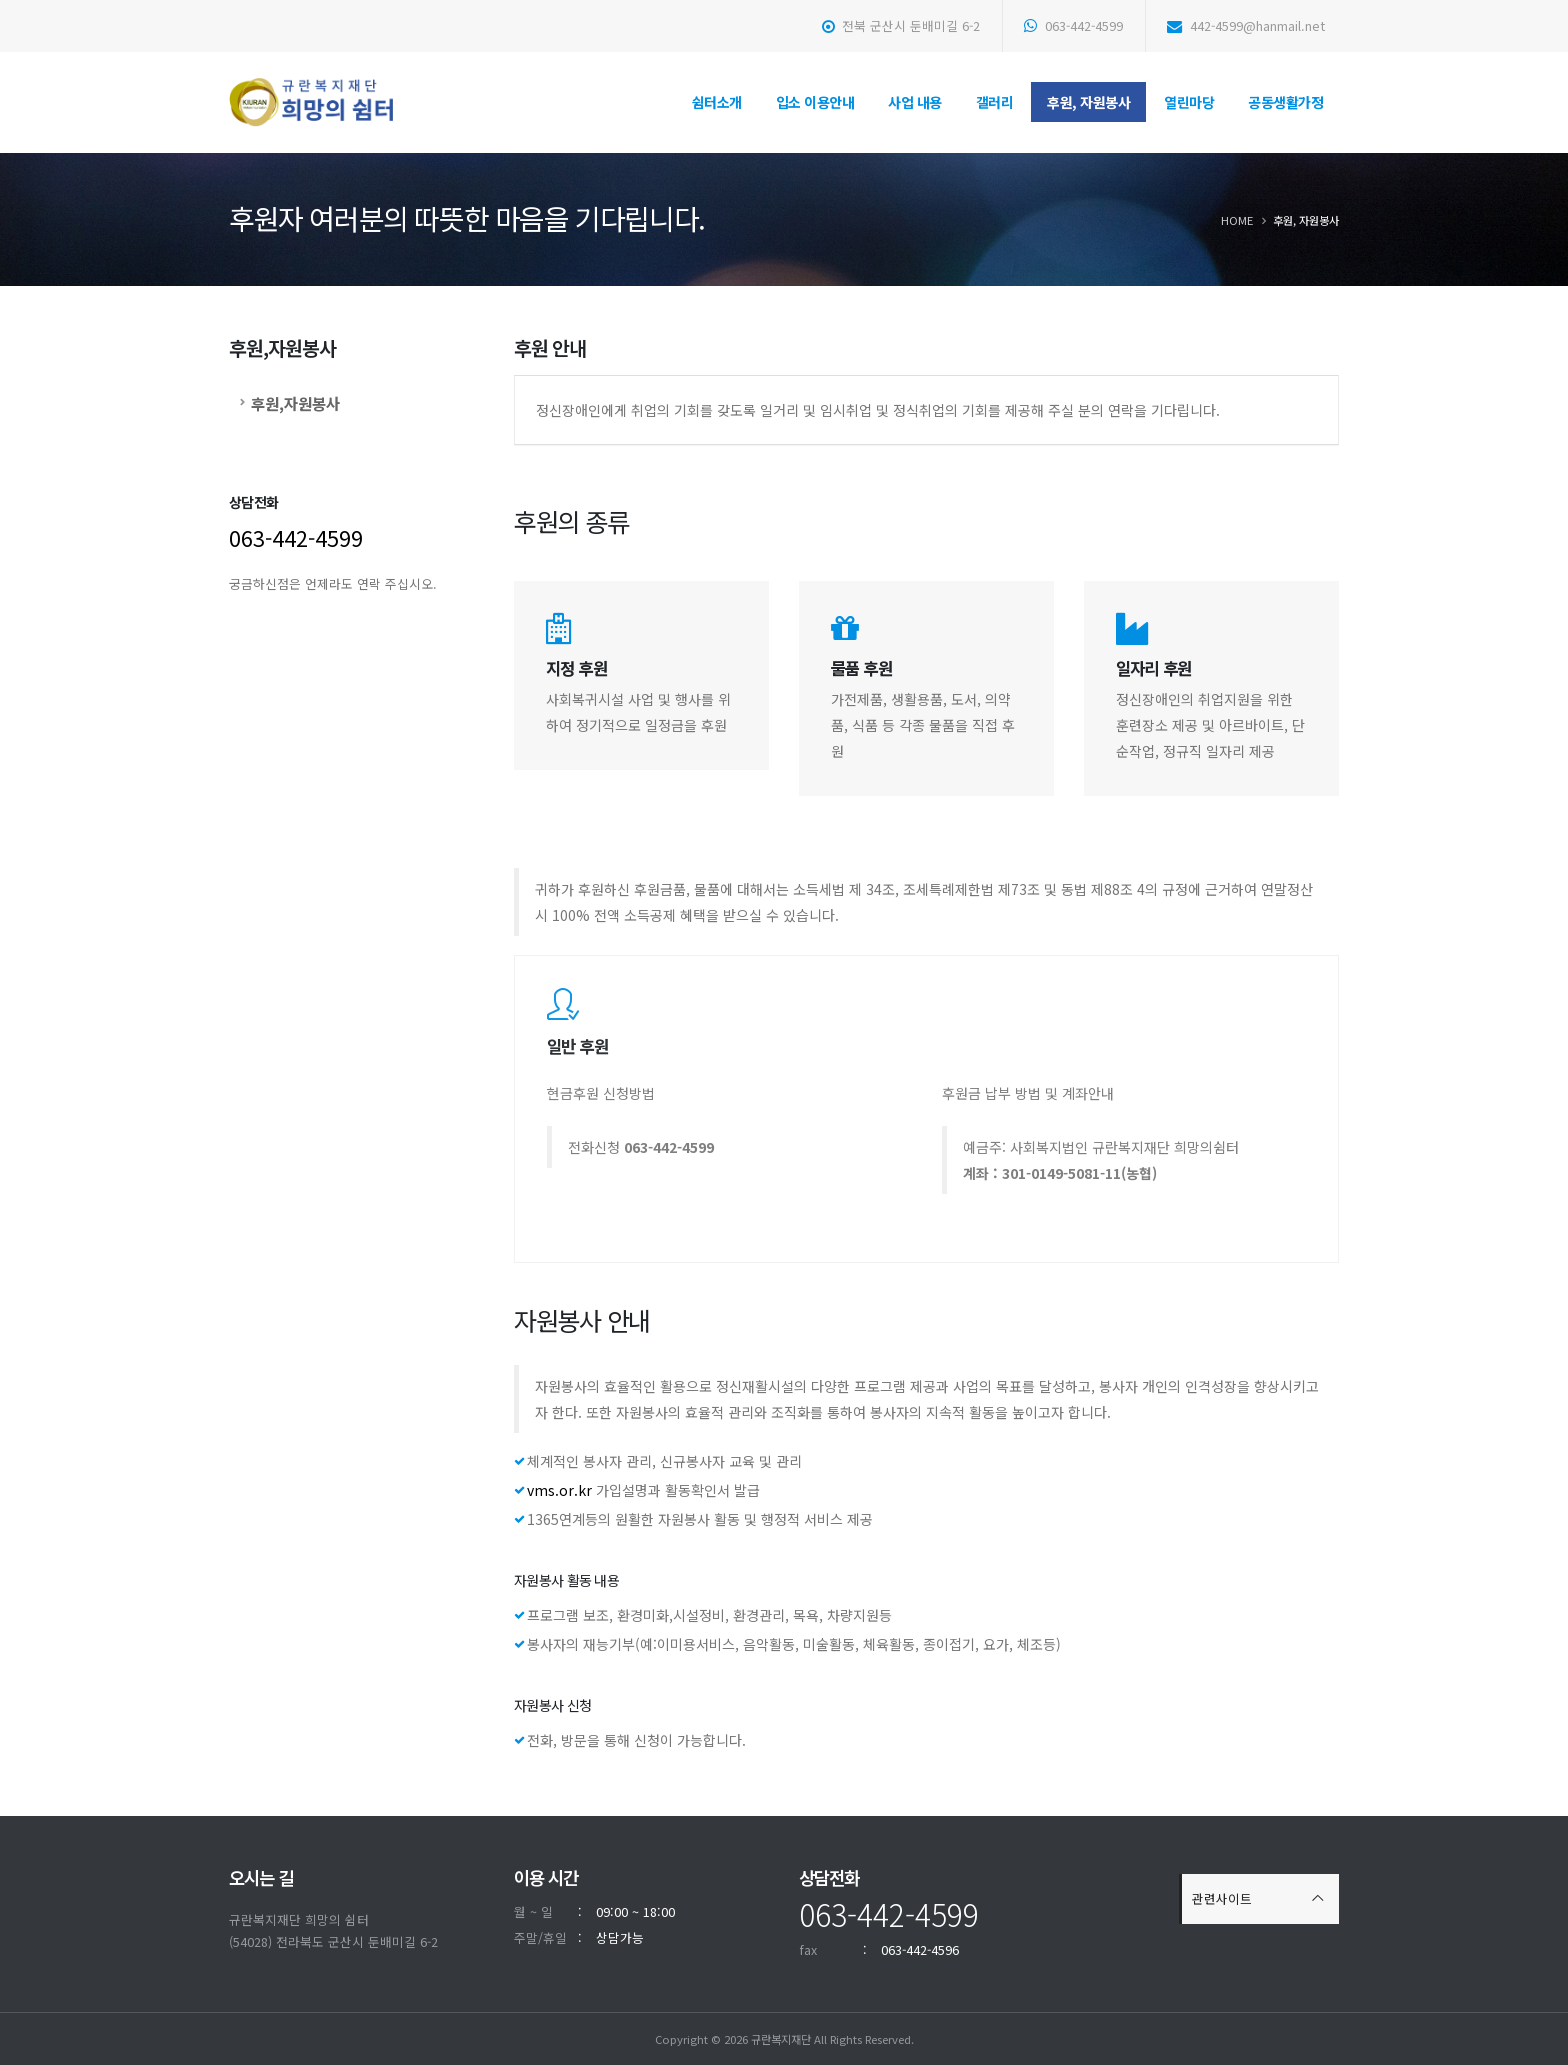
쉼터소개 (717, 102)
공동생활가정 (1285, 102)
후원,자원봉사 (295, 403)
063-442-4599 (1073, 25)
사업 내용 (915, 102)
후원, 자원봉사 (1088, 102)
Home (1237, 220)
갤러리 (995, 102)
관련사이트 (1222, 1898)
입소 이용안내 (815, 102)
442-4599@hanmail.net (1246, 25)
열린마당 (1189, 102)
